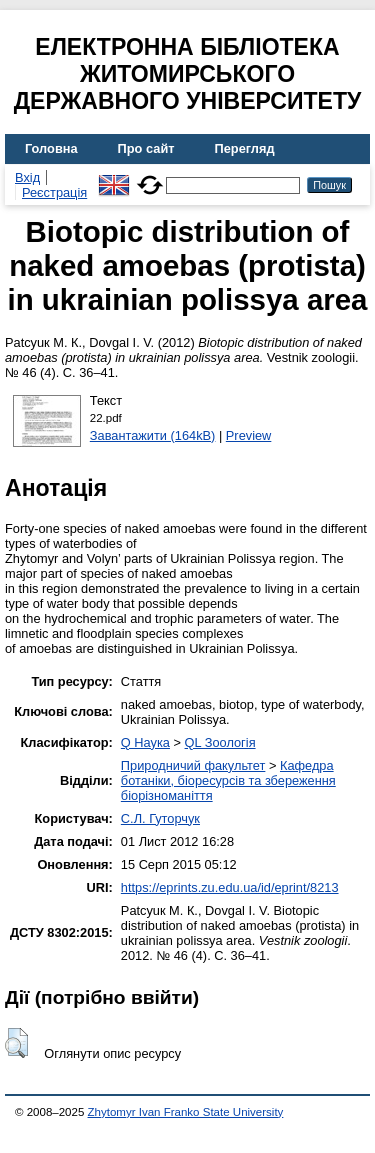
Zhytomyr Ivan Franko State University (186, 1112)
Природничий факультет (193, 765)
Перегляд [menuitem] (245, 148)
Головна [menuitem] (51, 148)
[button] (16, 1043)
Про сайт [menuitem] (146, 148)
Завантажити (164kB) (153, 435)
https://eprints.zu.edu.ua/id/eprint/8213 (230, 887)
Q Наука (145, 742)
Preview (249, 435)
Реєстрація (54, 192)
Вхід (27, 177)
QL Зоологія (220, 742)
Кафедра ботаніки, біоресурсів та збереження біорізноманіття (228, 780)
